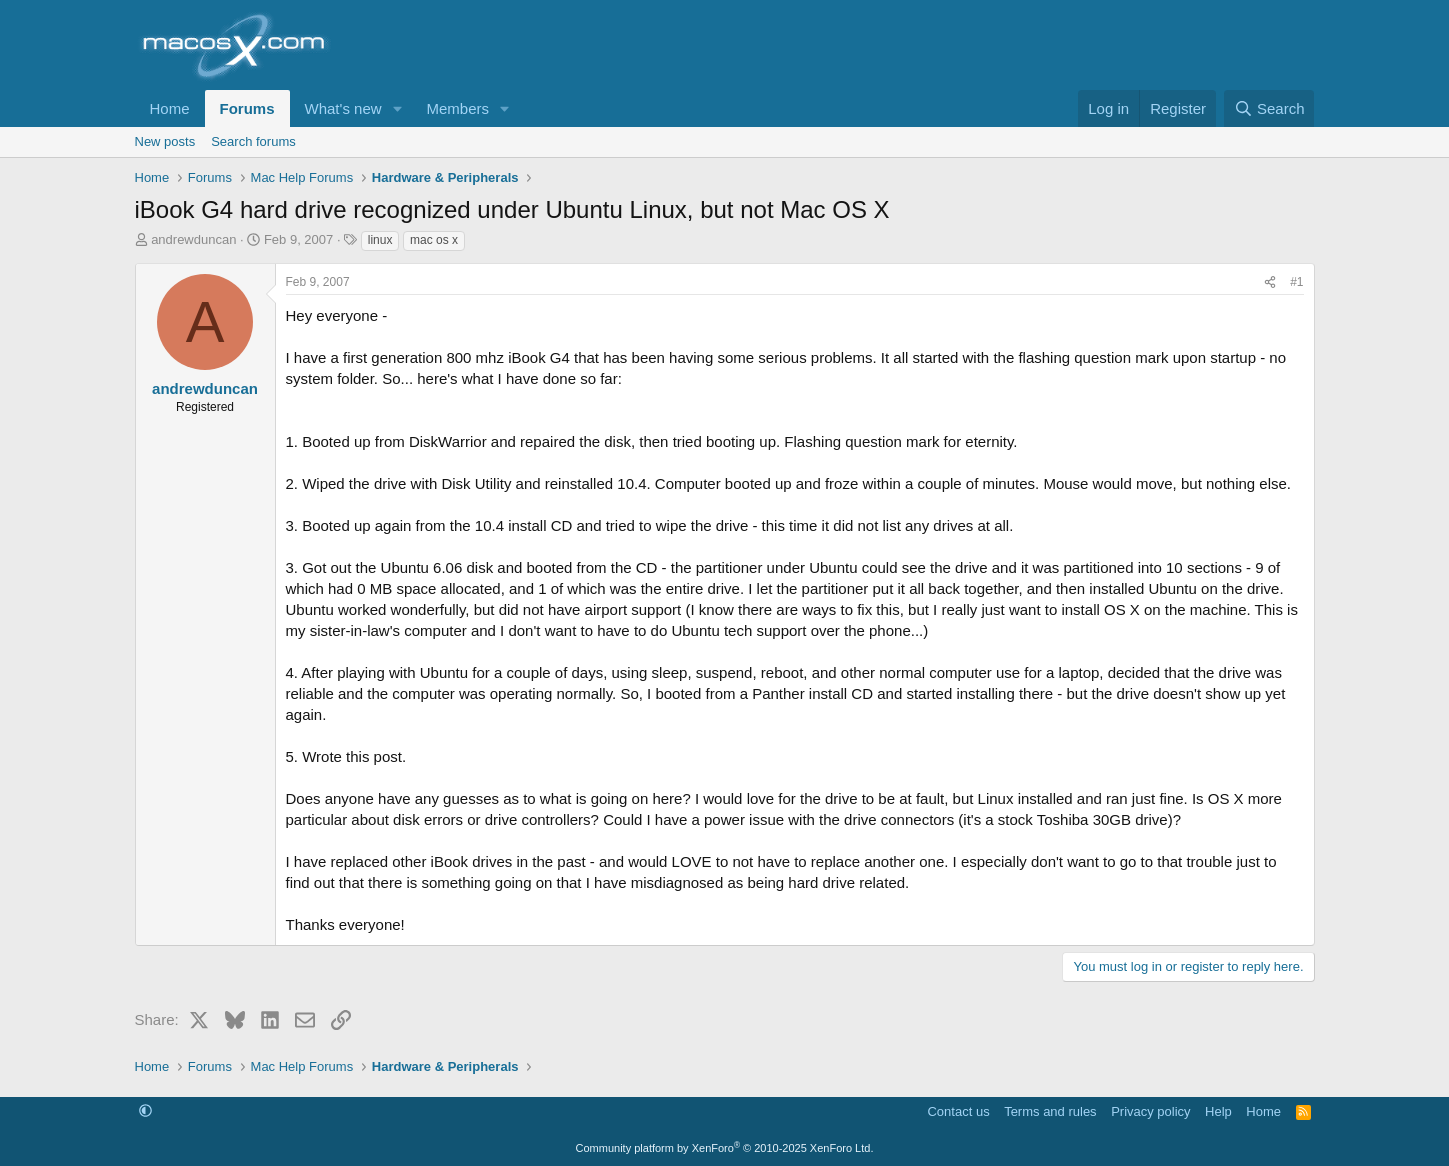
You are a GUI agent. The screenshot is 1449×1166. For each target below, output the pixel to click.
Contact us (958, 1111)
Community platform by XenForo (725, 1148)
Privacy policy (1150, 1111)
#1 (1296, 282)
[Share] (1270, 282)
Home (170, 108)
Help (1218, 1111)
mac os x (434, 240)
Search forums (253, 141)
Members (457, 108)
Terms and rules (1050, 1111)
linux (380, 240)
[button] (397, 108)
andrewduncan (193, 239)
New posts (165, 141)
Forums (247, 108)
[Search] (1269, 108)
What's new (343, 108)
